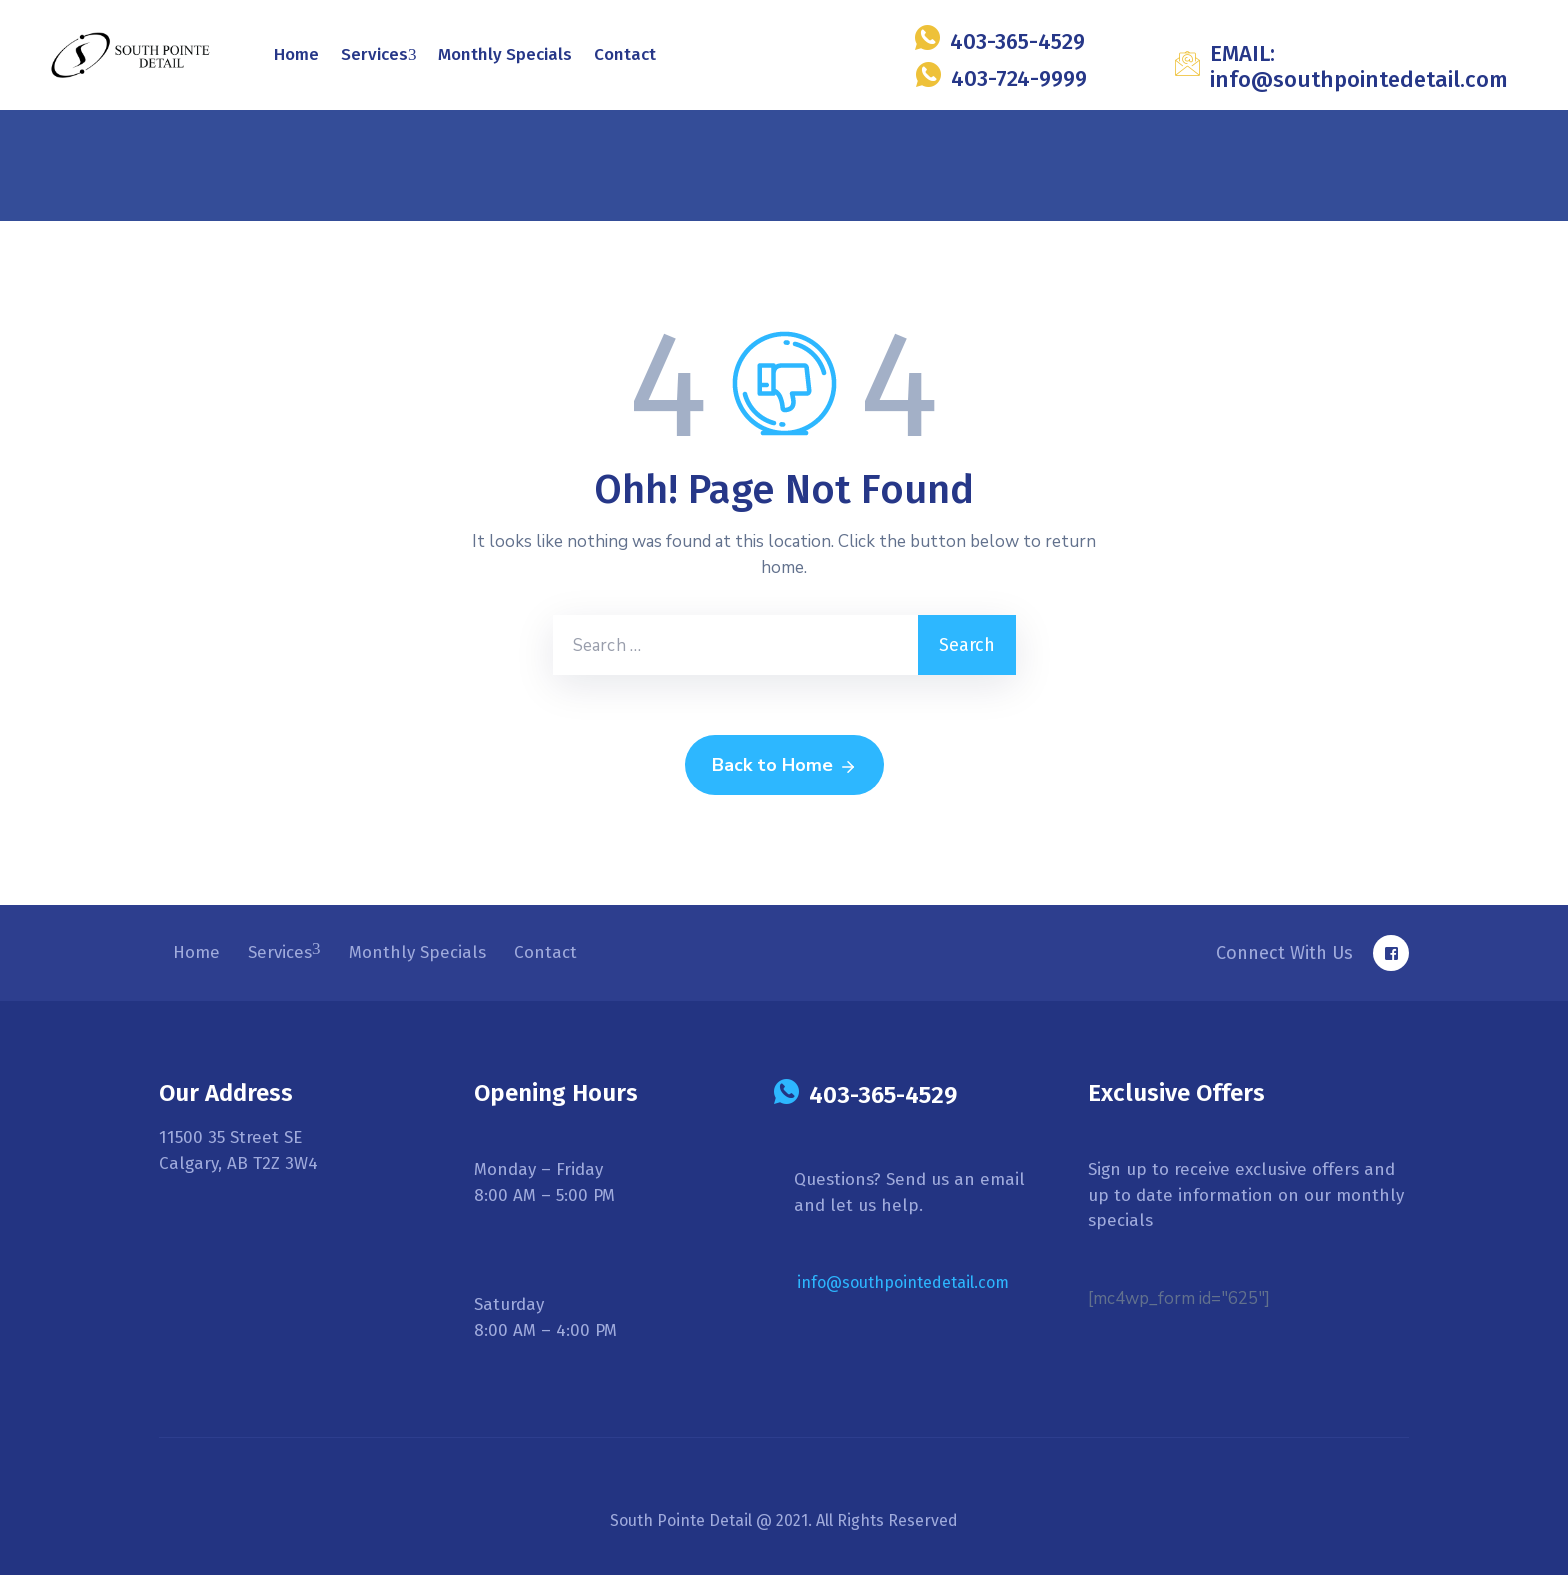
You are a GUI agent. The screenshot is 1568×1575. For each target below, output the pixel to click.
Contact (625, 54)
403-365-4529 (1017, 41)
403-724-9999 (1019, 78)
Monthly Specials (505, 54)
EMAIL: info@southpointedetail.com (1359, 66)
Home (296, 54)
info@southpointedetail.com (903, 1282)
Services (379, 54)
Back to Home (784, 766)
